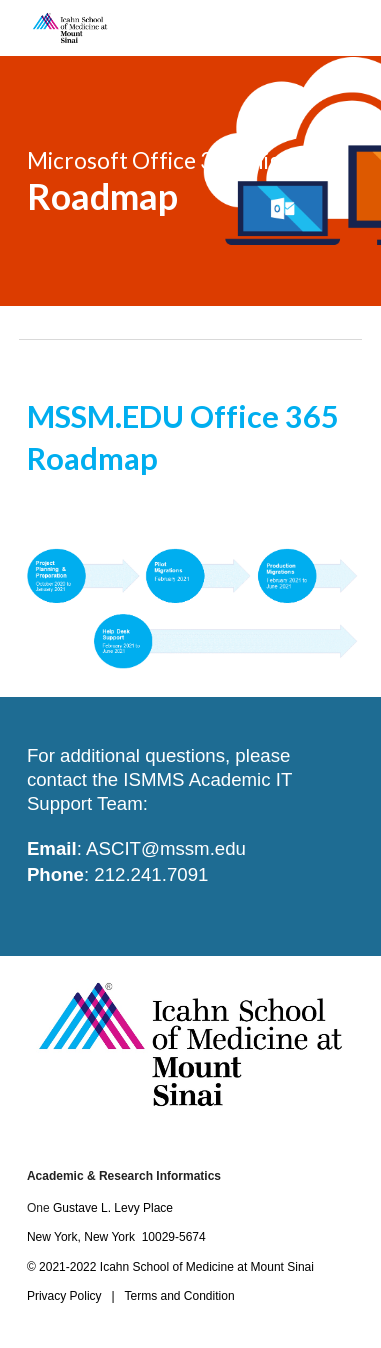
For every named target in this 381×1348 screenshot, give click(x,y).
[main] (190, 181)
